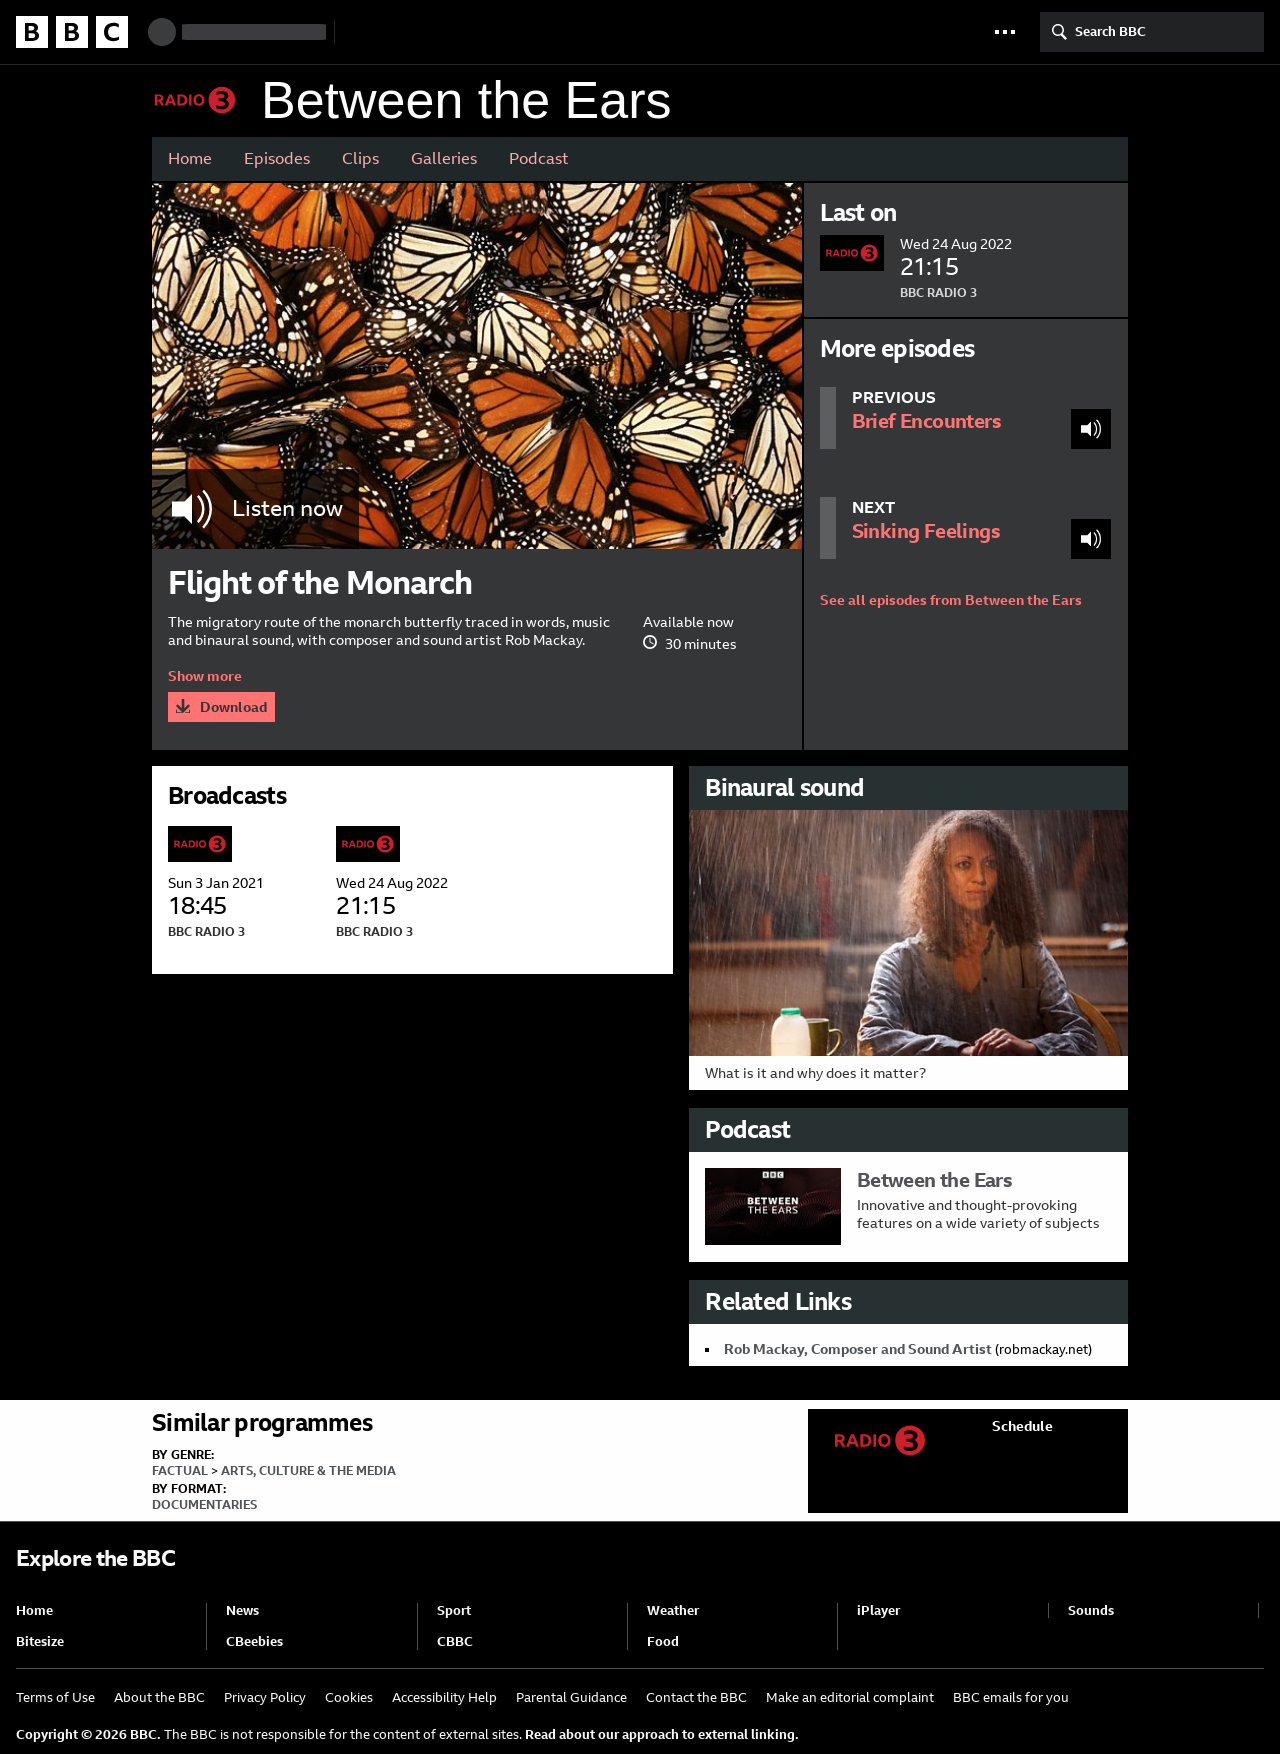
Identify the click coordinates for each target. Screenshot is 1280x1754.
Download (233, 707)
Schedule (1022, 1426)
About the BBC (159, 1697)
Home (190, 158)
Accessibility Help (444, 1697)
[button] (1005, 32)
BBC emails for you (1011, 1697)
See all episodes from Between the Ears (951, 600)
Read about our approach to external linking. (662, 1734)
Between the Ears (466, 100)
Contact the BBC (696, 1697)
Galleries (444, 158)
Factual (180, 1471)
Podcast (538, 158)
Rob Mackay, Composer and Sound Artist (858, 1349)
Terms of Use (55, 1697)
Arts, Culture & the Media (308, 1471)
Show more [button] (205, 676)
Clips (360, 158)
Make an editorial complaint (850, 1697)
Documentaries (204, 1505)
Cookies (349, 1697)
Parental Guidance (571, 1697)
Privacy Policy (265, 1697)
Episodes (277, 158)
